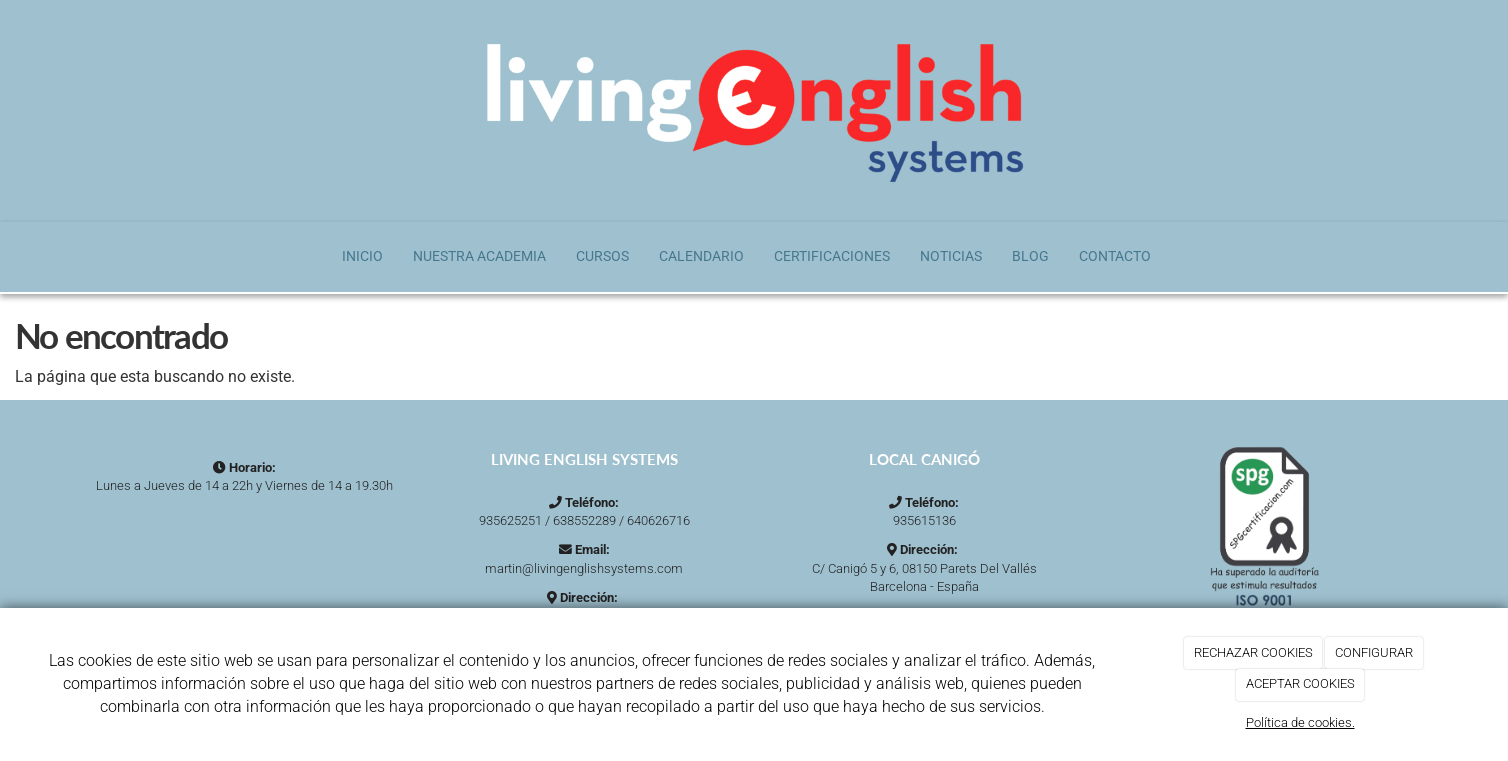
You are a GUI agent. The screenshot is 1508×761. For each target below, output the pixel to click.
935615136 (924, 520)
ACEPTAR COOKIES (1300, 683)
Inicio (362, 256)
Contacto (1115, 256)
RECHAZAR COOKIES (1253, 652)
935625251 (510, 520)
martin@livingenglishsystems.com (584, 568)
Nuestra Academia (479, 256)
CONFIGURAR (1374, 652)
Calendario (701, 256)
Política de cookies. (1300, 722)
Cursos (602, 256)
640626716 (658, 520)
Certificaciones (832, 256)
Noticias (951, 256)
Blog (1030, 256)
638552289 (584, 520)
